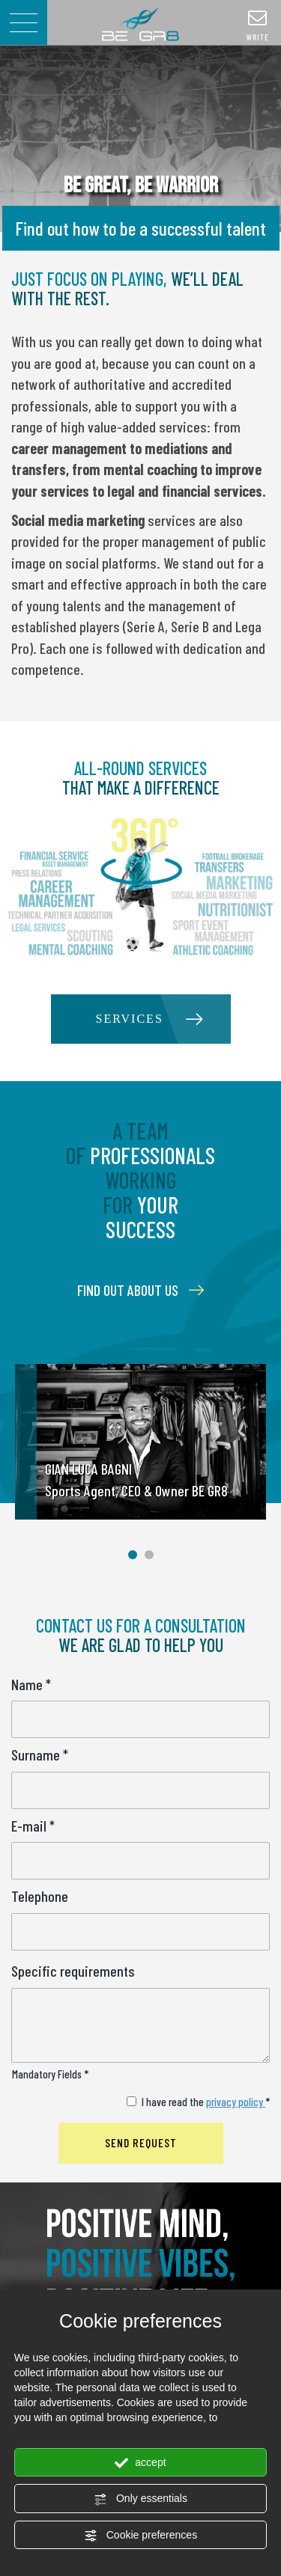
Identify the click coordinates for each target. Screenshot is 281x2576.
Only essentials (140, 2499)
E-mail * (33, 1826)
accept (140, 2463)
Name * (31, 1684)
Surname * (39, 1754)
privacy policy (235, 2101)
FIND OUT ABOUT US (140, 1290)
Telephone (39, 1896)
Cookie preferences (140, 2535)
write (258, 25)
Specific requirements (73, 1971)
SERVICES (129, 1018)
